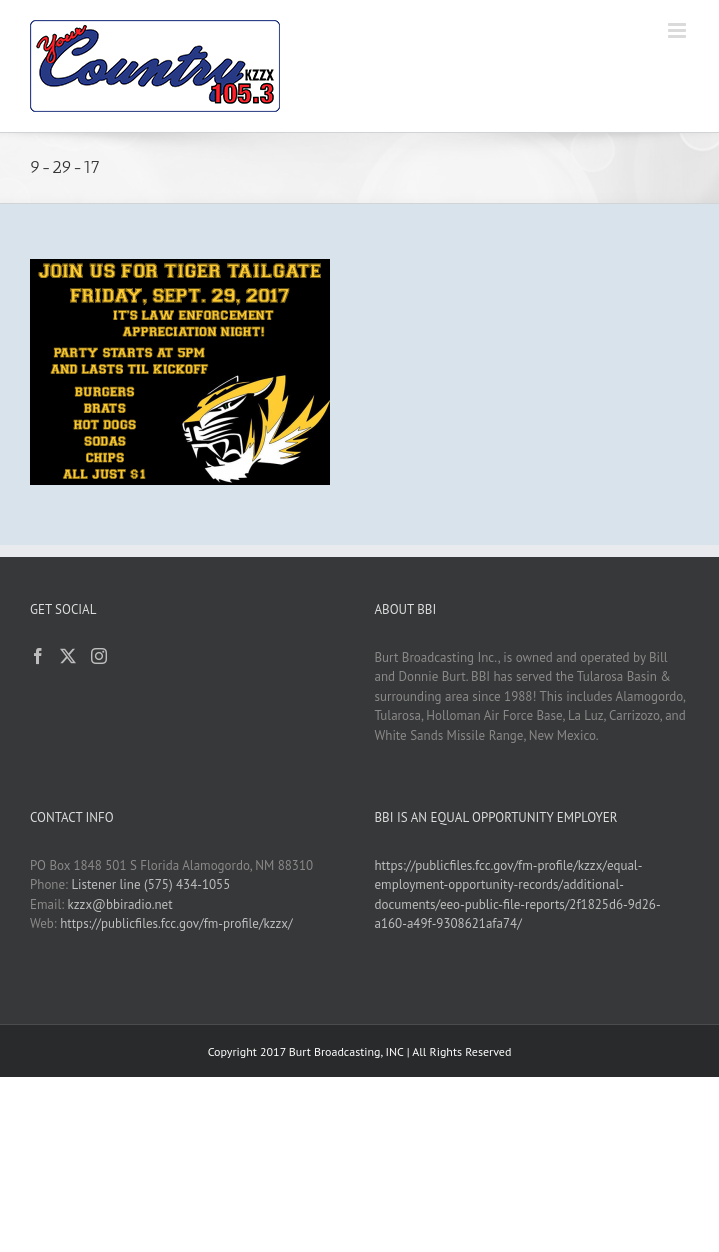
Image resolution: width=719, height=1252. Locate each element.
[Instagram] (99, 656)
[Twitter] (68, 656)
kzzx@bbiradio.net (120, 904)
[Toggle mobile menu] (678, 30)
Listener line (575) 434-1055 (150, 884)
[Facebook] (38, 656)
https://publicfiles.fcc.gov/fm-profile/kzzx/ (176, 923)
